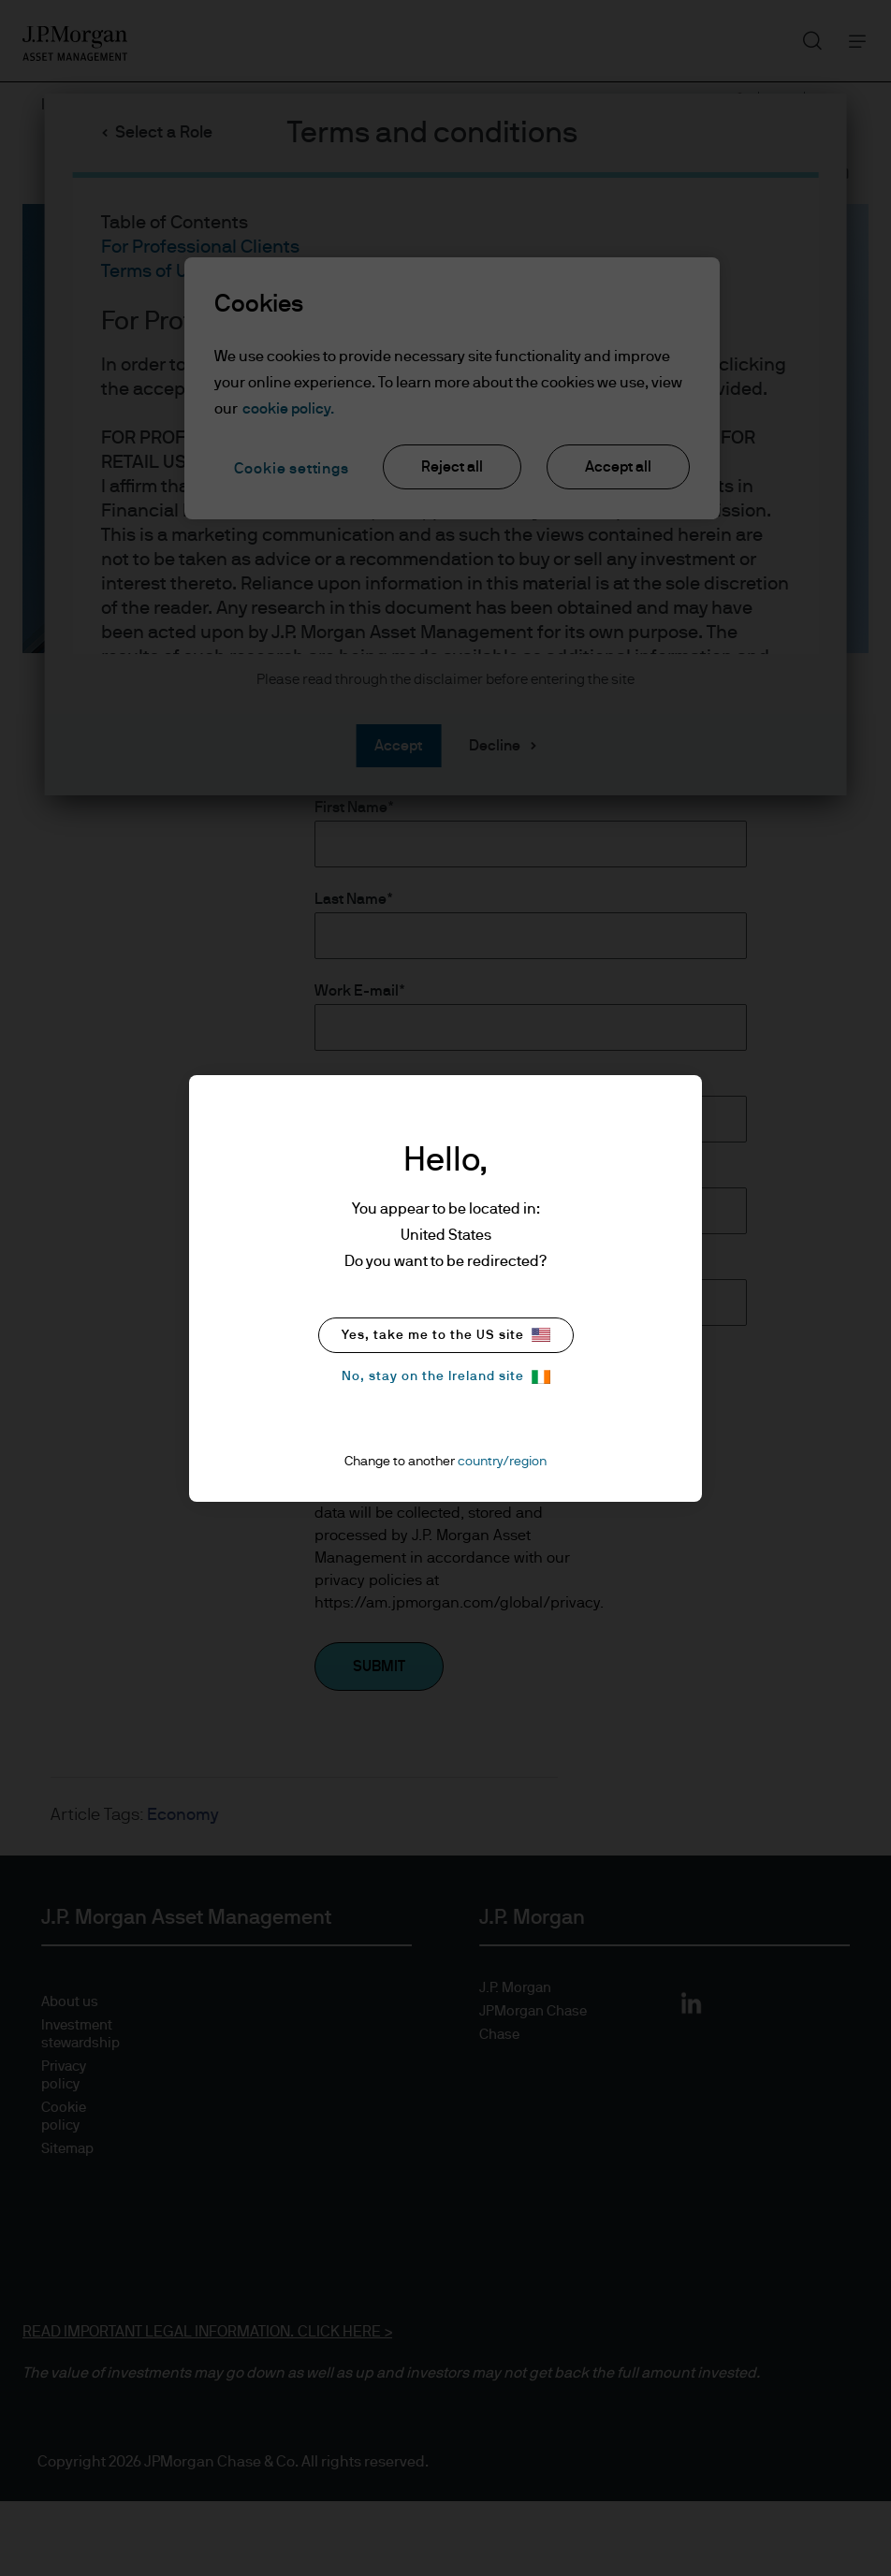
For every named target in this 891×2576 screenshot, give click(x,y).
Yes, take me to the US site (446, 1335)
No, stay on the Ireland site (446, 1377)
